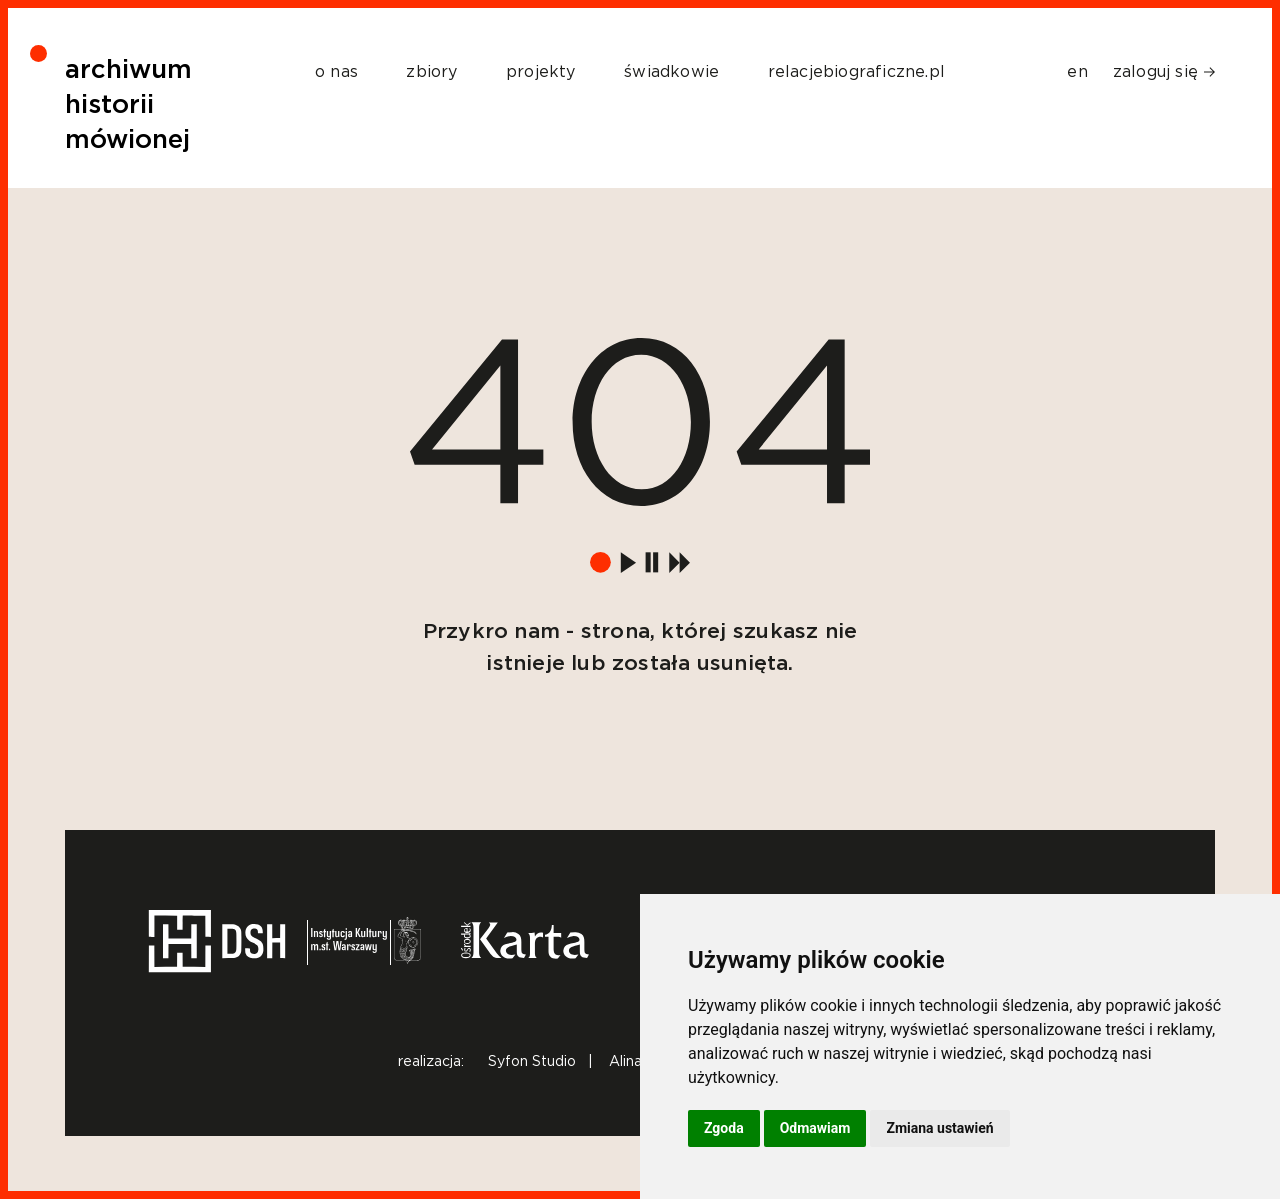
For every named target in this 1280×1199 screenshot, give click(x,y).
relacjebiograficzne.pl (856, 72)
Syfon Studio (532, 1062)
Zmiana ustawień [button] (939, 1128)
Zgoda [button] (724, 1128)
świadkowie (671, 72)
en (1077, 72)
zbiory (431, 72)
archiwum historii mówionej (128, 105)
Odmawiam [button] (815, 1128)
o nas (336, 72)
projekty (541, 72)
